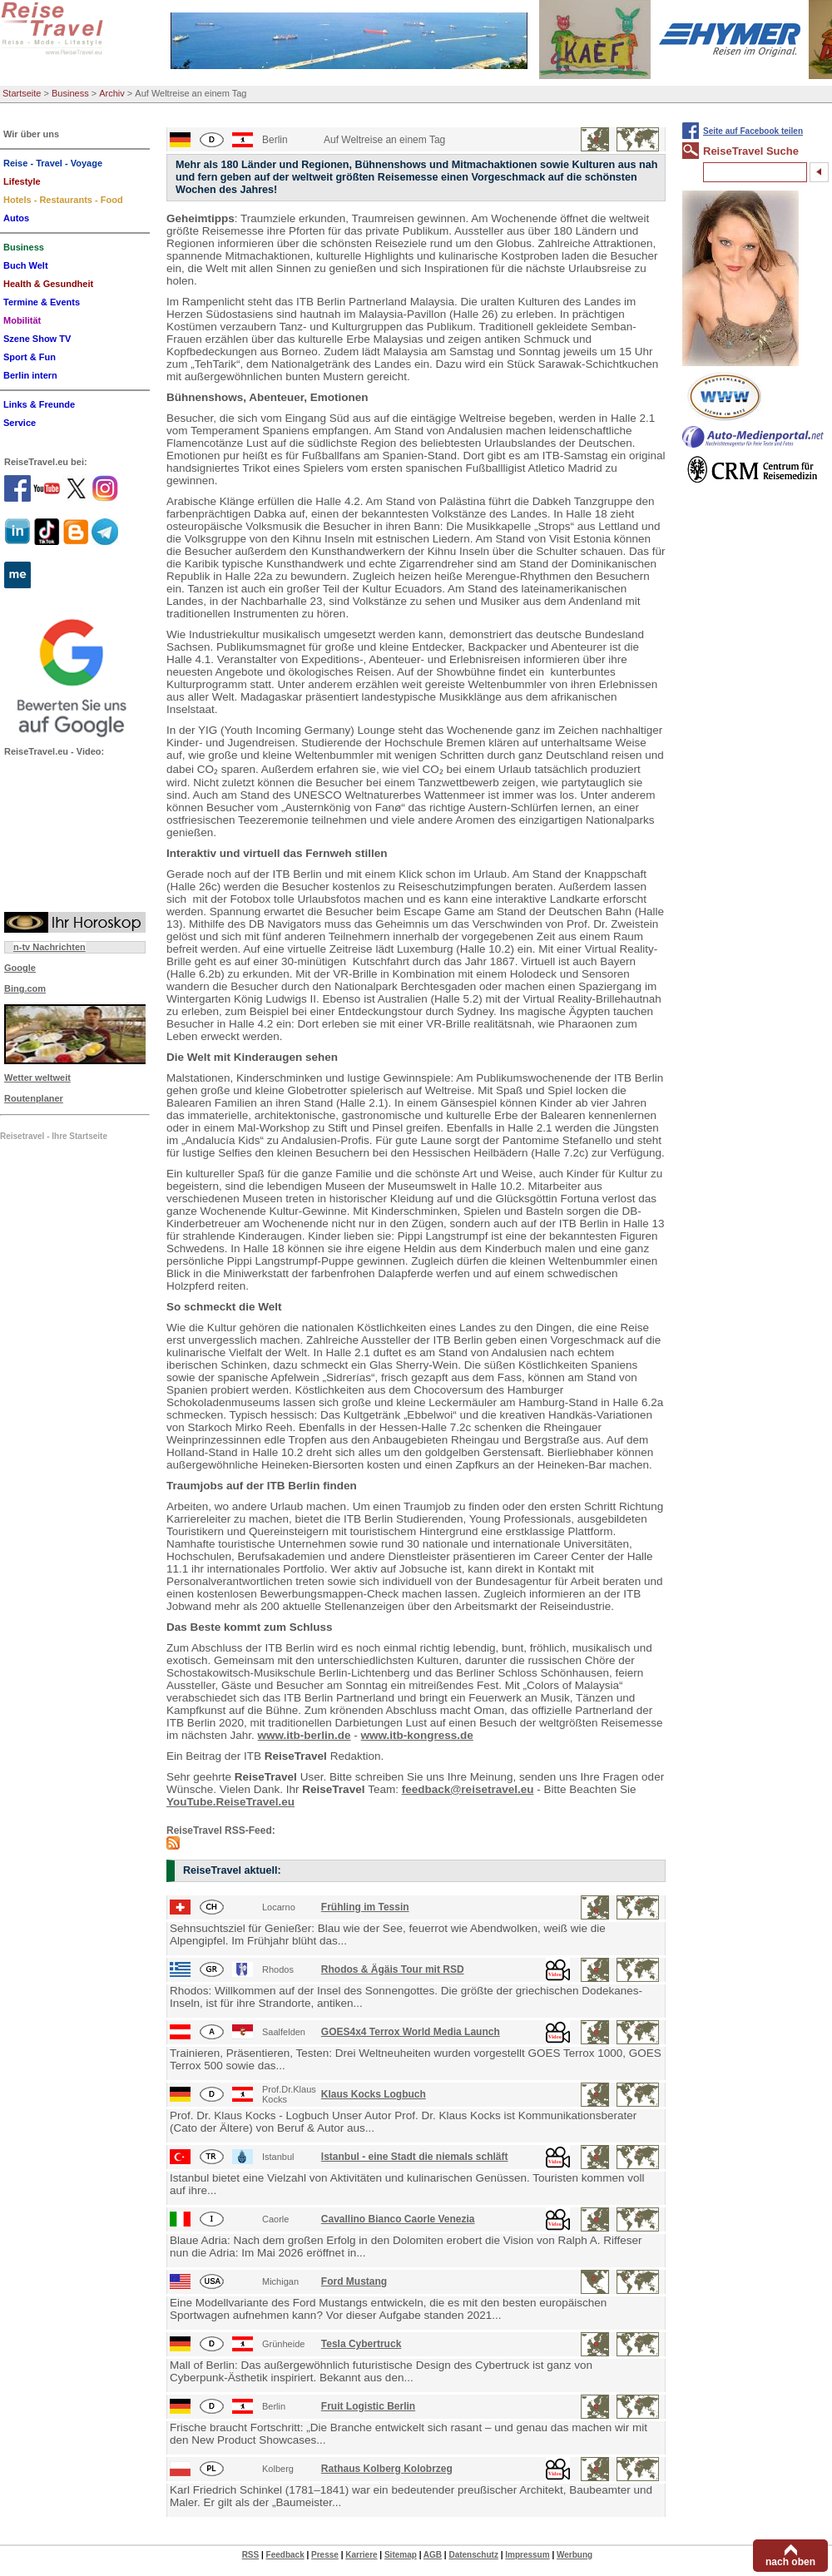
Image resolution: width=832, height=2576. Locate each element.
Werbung (574, 2554)
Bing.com (25, 988)
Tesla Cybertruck (361, 2344)
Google (20, 968)
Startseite (21, 93)
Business (70, 93)
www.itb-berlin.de (304, 1735)
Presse (325, 2554)
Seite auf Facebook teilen (753, 131)
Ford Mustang (354, 2281)
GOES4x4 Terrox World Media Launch (410, 2032)
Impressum (527, 2554)
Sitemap (400, 2554)
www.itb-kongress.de (417, 1735)
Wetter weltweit (37, 1077)
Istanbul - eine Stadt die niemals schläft (414, 2156)
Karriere (361, 2554)
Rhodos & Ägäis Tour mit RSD (392, 1969)
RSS (251, 2554)
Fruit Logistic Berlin (368, 2406)
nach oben (790, 2562)
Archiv (112, 93)
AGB (432, 2554)
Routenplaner (33, 1098)
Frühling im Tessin (365, 1907)
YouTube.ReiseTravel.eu (230, 1802)
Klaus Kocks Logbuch (373, 2094)
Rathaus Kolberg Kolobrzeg (387, 2468)
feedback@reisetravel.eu (468, 1789)
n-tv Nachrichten (49, 947)
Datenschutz (473, 2554)
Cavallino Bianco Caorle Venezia (398, 2219)
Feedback (285, 2554)
